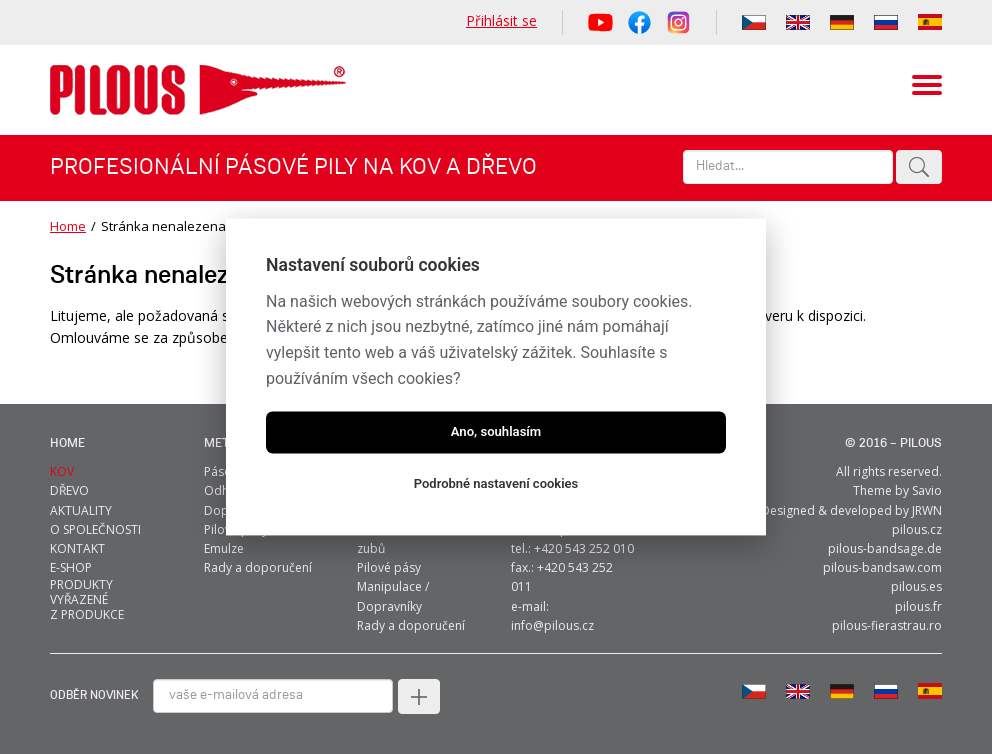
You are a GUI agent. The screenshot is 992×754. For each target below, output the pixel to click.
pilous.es (916, 586)
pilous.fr (918, 606)
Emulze (224, 548)
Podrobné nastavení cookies (496, 484)
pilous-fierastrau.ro (887, 625)
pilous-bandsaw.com (882, 567)
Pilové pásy (389, 567)
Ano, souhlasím (496, 432)
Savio (927, 490)
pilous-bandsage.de (885, 548)
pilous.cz (917, 529)
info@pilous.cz (552, 625)
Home (68, 226)
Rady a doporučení (258, 567)
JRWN (927, 510)
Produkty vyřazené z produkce (87, 599)
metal (223, 443)
